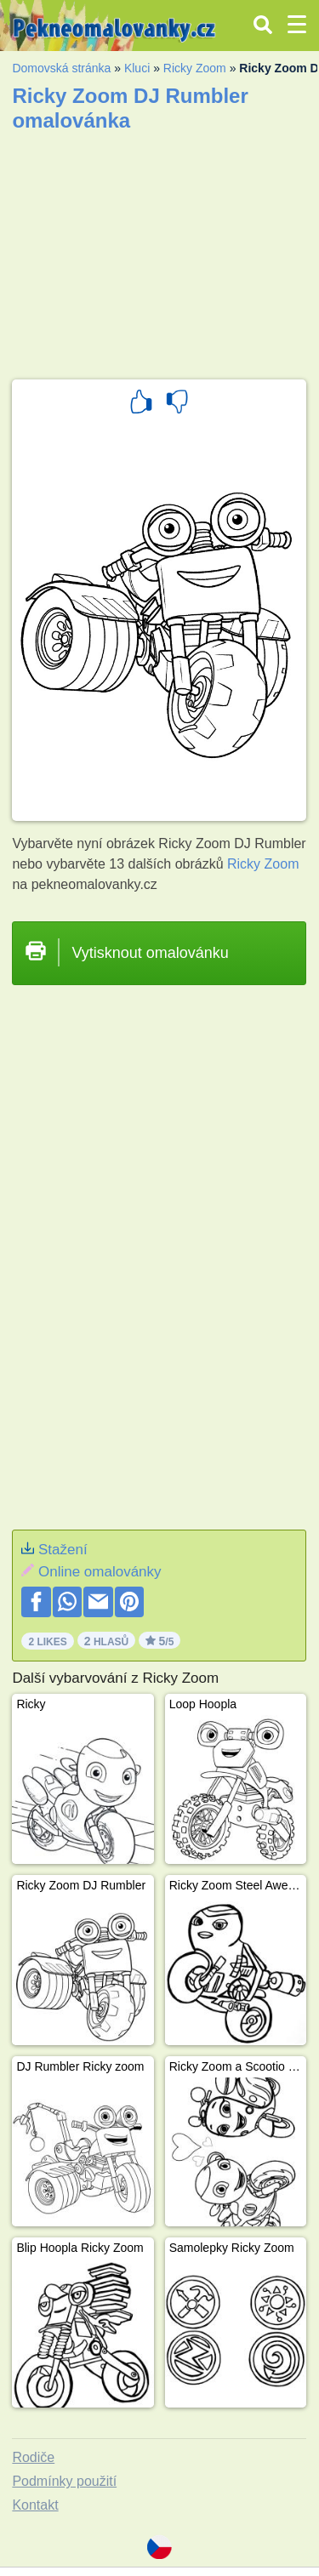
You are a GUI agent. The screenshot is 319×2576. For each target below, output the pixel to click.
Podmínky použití (64, 2481)
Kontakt (35, 2505)
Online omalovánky (100, 1572)
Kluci (137, 68)
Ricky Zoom (194, 68)
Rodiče (33, 2457)
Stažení (63, 1550)
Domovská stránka (61, 68)
